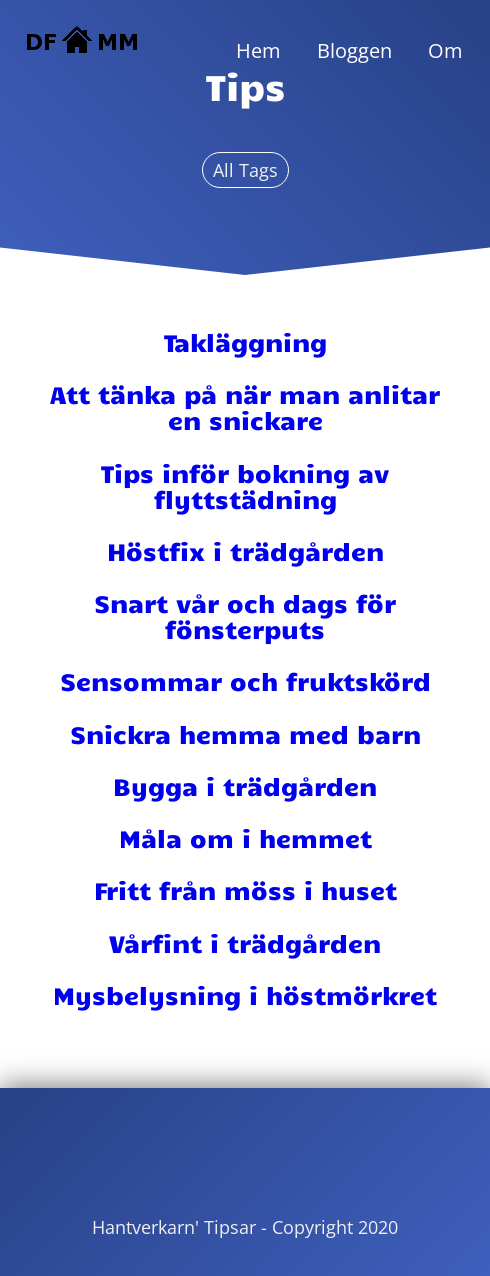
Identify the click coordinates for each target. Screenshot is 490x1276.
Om (445, 50)
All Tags (245, 170)
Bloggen (354, 50)
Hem (258, 50)
